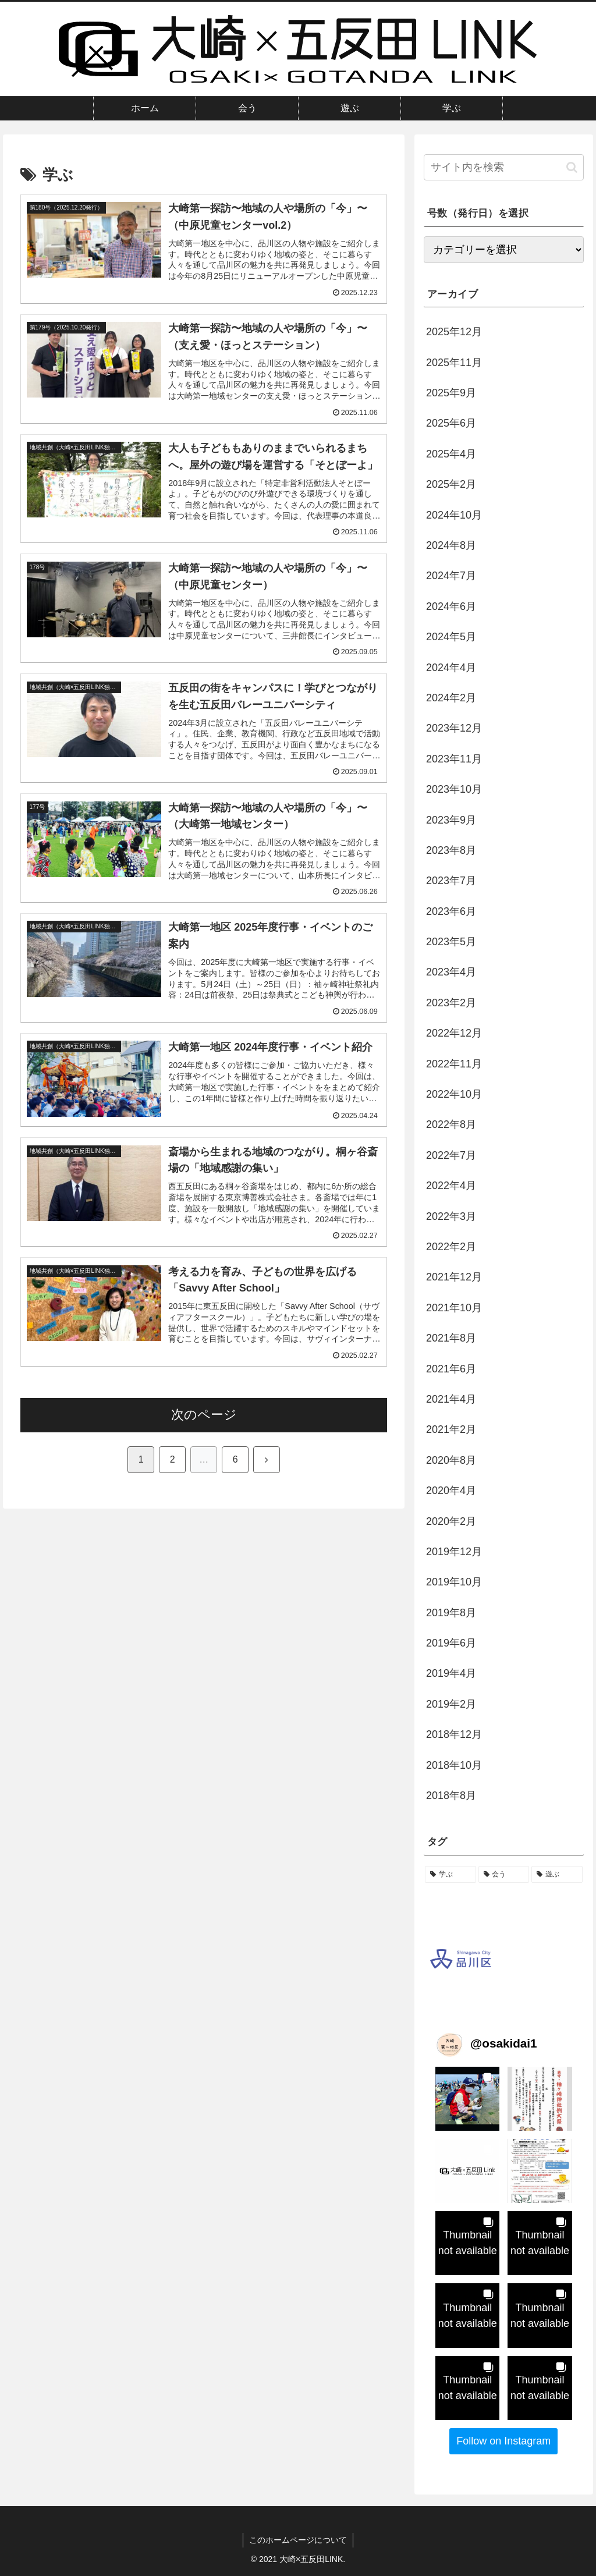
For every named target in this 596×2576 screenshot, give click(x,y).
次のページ (204, 1414)
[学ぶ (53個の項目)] (450, 1874)
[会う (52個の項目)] (503, 1874)
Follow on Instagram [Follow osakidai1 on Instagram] (503, 2441)
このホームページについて (298, 2540)
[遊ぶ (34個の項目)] (556, 1874)
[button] (572, 167)
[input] (503, 167)
